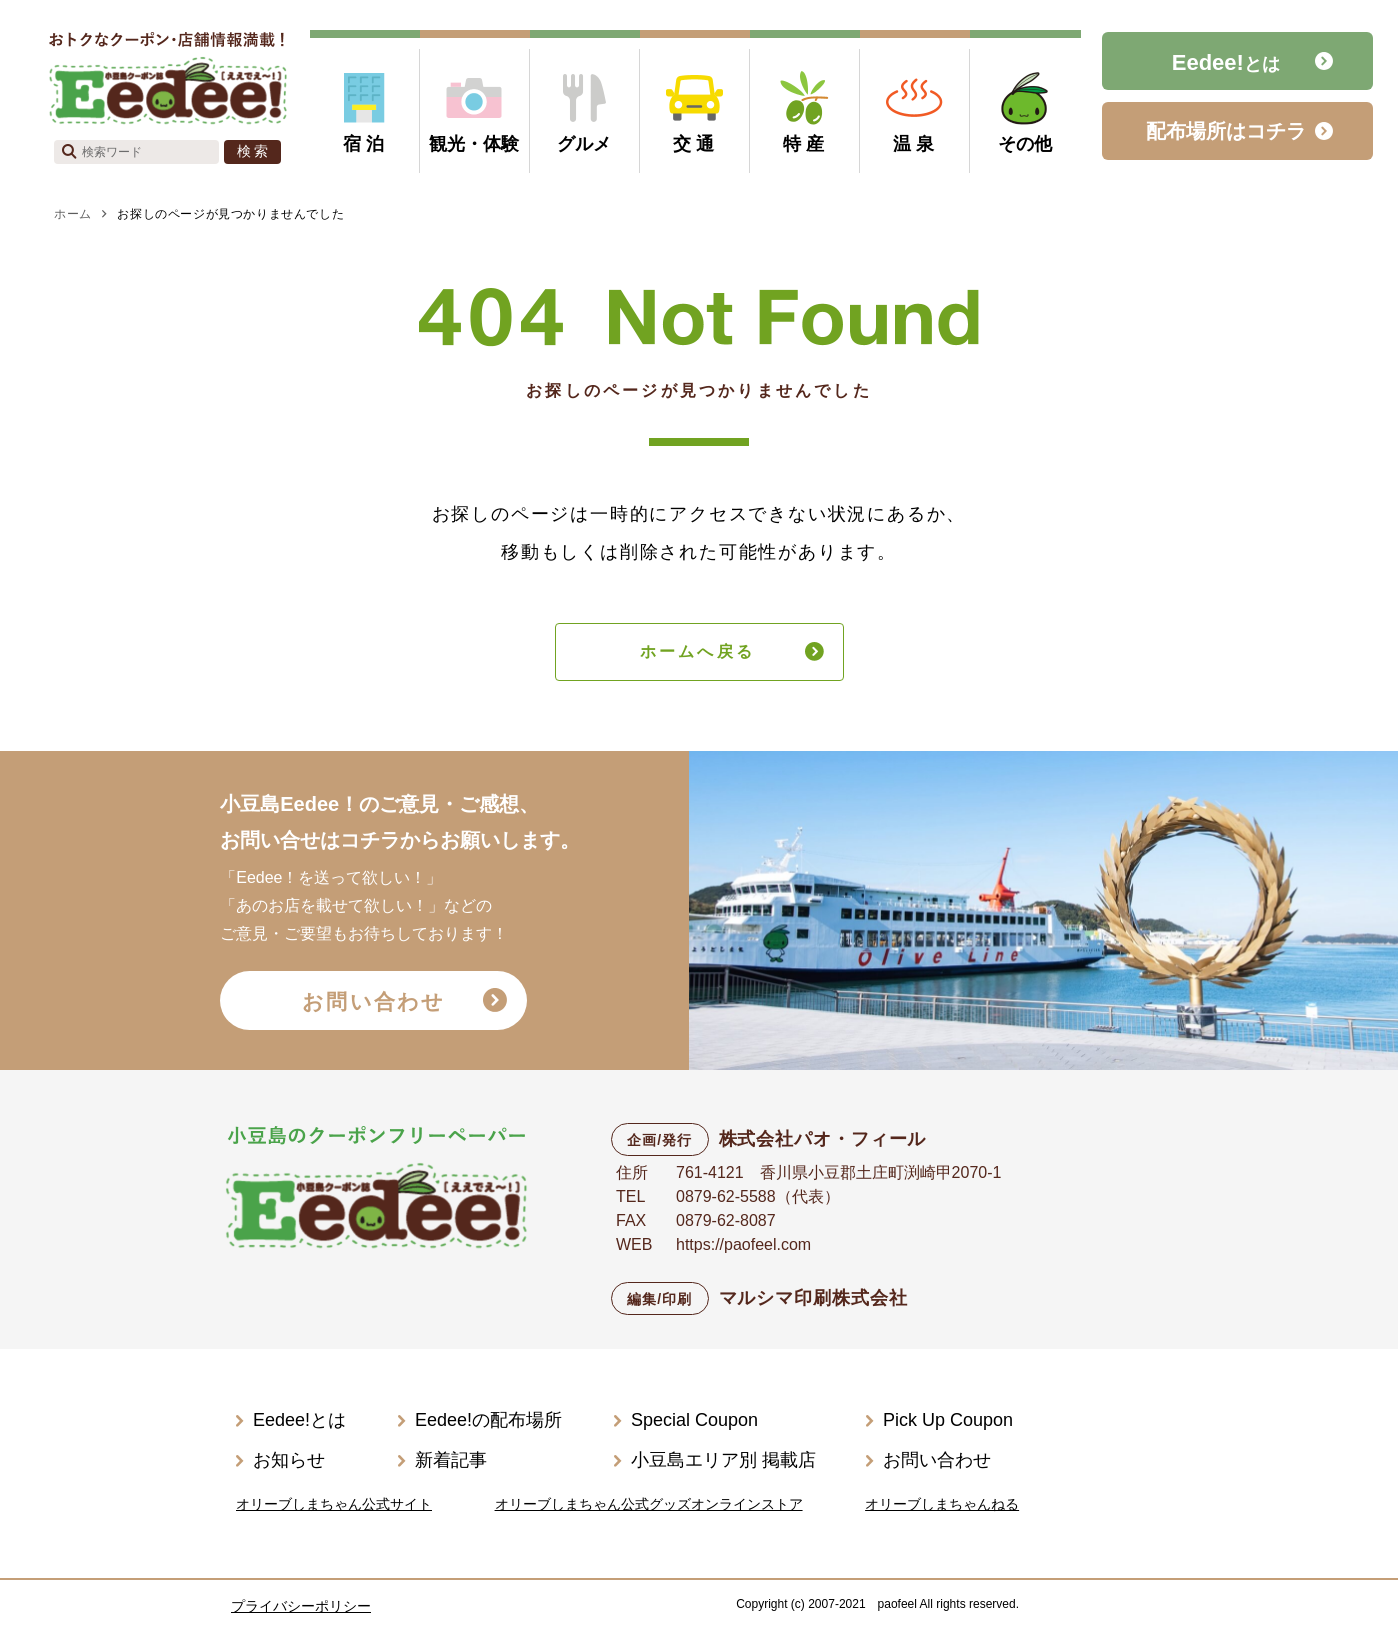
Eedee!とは (299, 1420)
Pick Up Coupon (948, 1420)
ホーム (73, 214)
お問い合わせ (373, 1001)
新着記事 (451, 1460)
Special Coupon (694, 1420)
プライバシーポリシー (301, 1606)
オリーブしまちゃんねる (942, 1504)
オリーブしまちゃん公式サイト (334, 1504)
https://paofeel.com (743, 1244)
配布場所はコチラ (1226, 131)
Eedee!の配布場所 (488, 1420)
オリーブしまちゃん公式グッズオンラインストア (649, 1504)
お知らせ (289, 1460)
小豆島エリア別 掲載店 (723, 1460)
